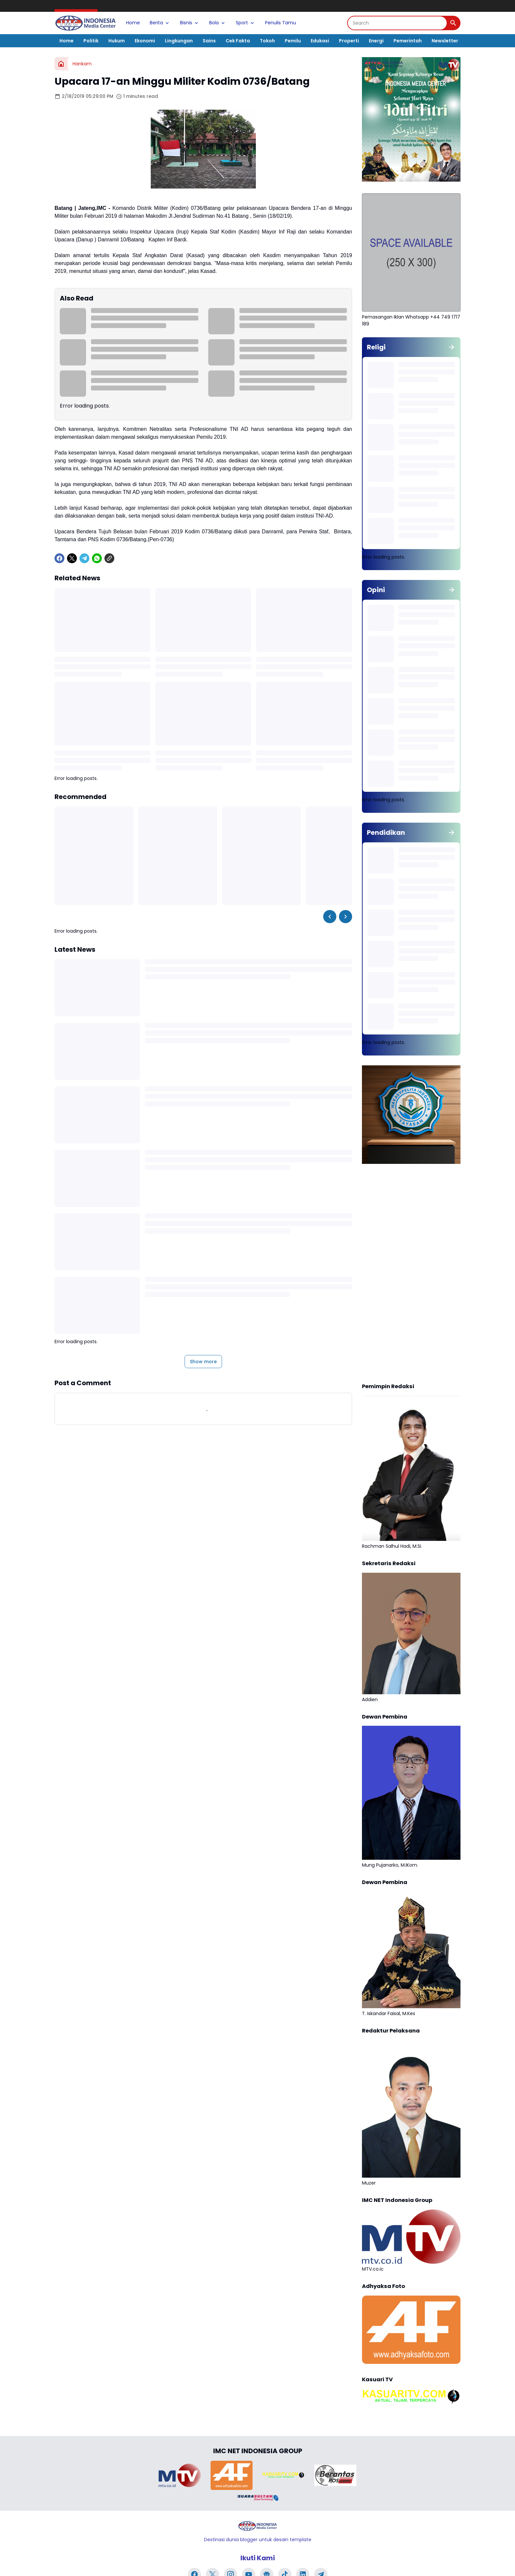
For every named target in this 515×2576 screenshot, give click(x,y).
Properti (349, 40)
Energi (376, 40)
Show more (203, 1361)
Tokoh (267, 40)
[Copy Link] (109, 558)
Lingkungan (179, 40)
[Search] (397, 23)
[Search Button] (453, 23)
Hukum (116, 40)
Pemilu (293, 40)
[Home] (61, 63)
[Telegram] (84, 558)
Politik (91, 40)
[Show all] (452, 347)
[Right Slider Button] (345, 916)
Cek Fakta (238, 40)
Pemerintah (407, 40)
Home (133, 22)
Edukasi (320, 40)
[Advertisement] (411, 1274)
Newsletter (445, 40)
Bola (217, 22)
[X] (72, 558)
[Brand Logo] (180, 2475)
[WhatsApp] (97, 558)
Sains (209, 40)
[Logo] (257, 2525)
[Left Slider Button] (329, 916)
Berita (160, 22)
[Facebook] (59, 558)
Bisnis (189, 22)
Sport (245, 22)
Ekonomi (145, 40)
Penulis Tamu (280, 22)
